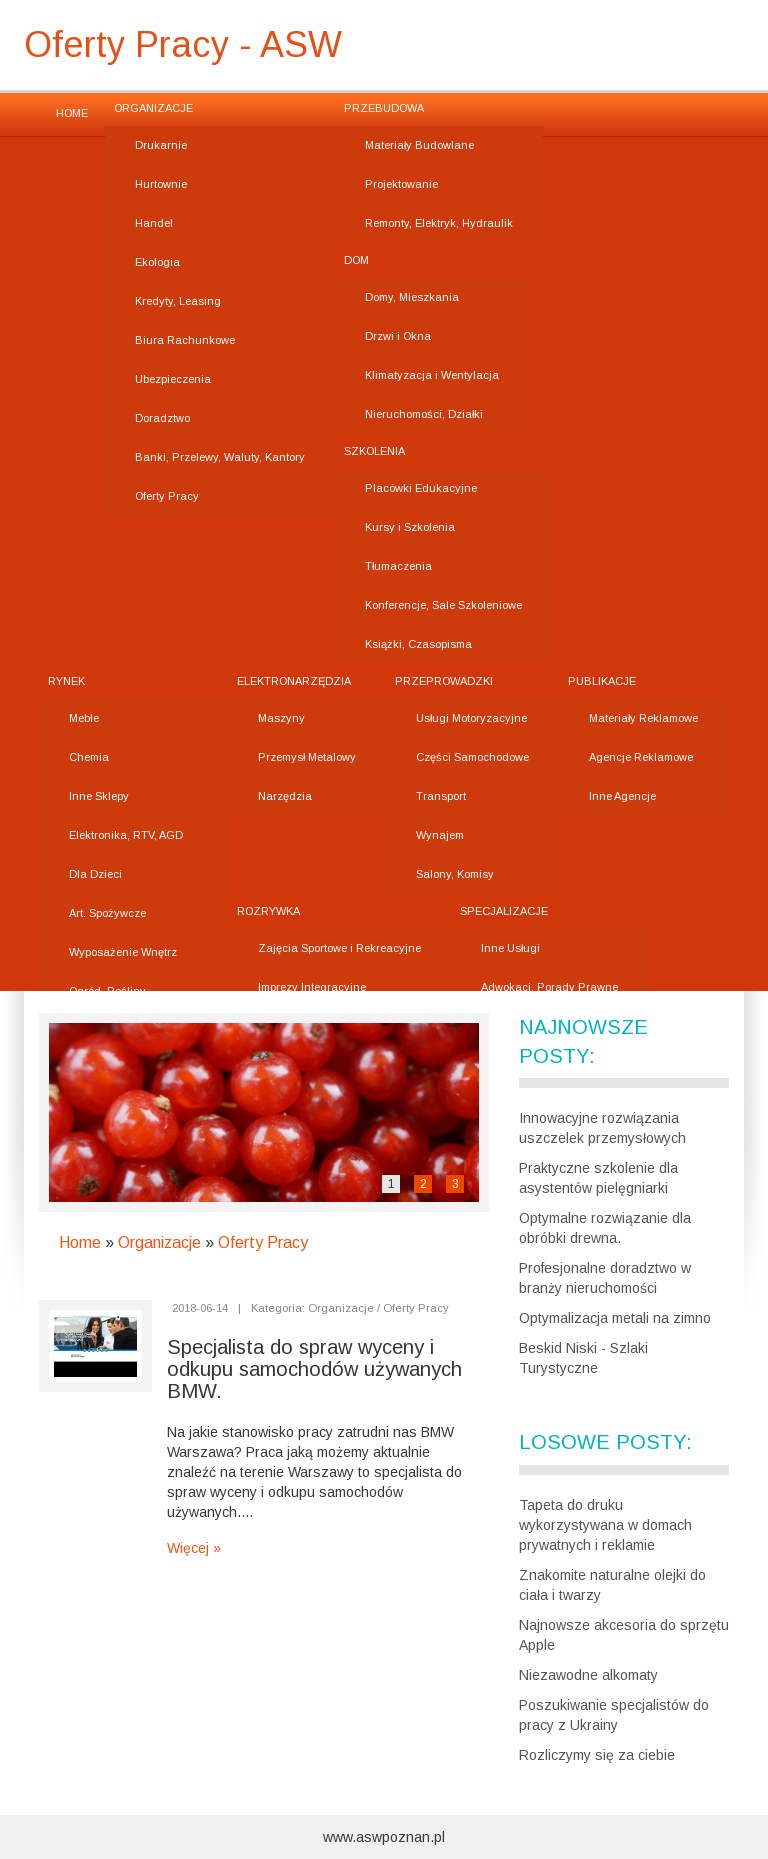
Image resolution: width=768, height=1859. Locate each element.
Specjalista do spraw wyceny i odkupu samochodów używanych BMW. (314, 1369)
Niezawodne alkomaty (588, 1675)
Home (80, 1242)
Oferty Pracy (263, 1242)
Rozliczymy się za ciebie (597, 1755)
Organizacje (159, 1242)
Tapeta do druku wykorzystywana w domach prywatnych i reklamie (605, 1525)
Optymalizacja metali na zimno (615, 1318)
